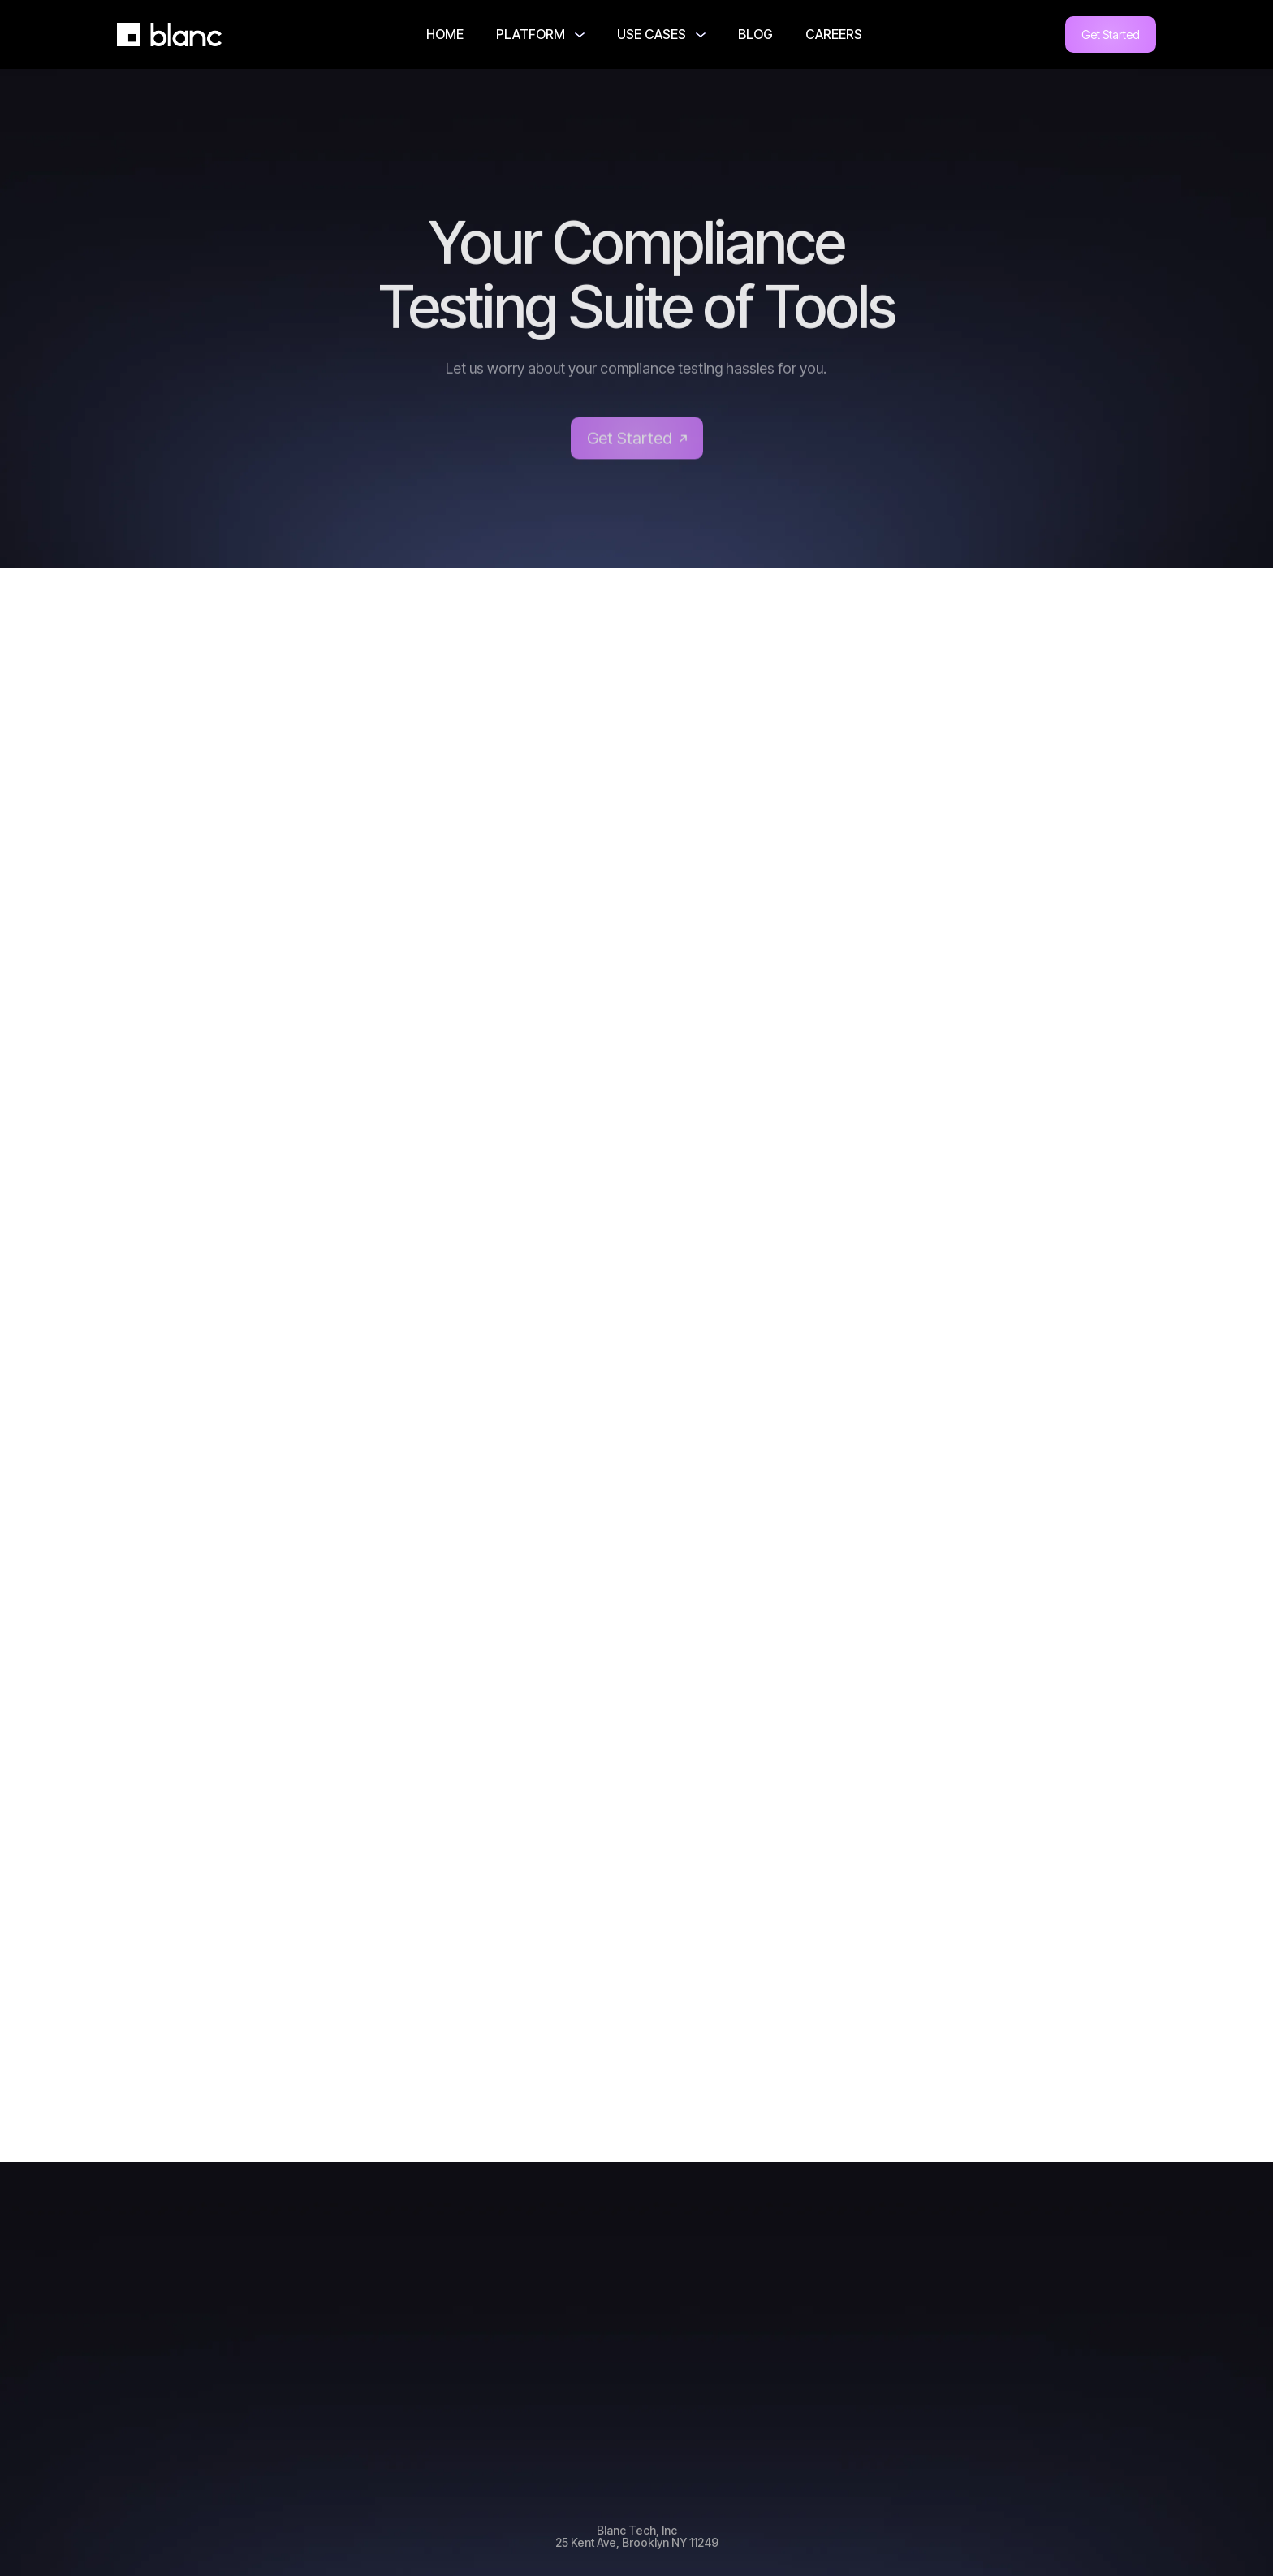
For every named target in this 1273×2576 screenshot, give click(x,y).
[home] (169, 34)
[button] (540, 35)
